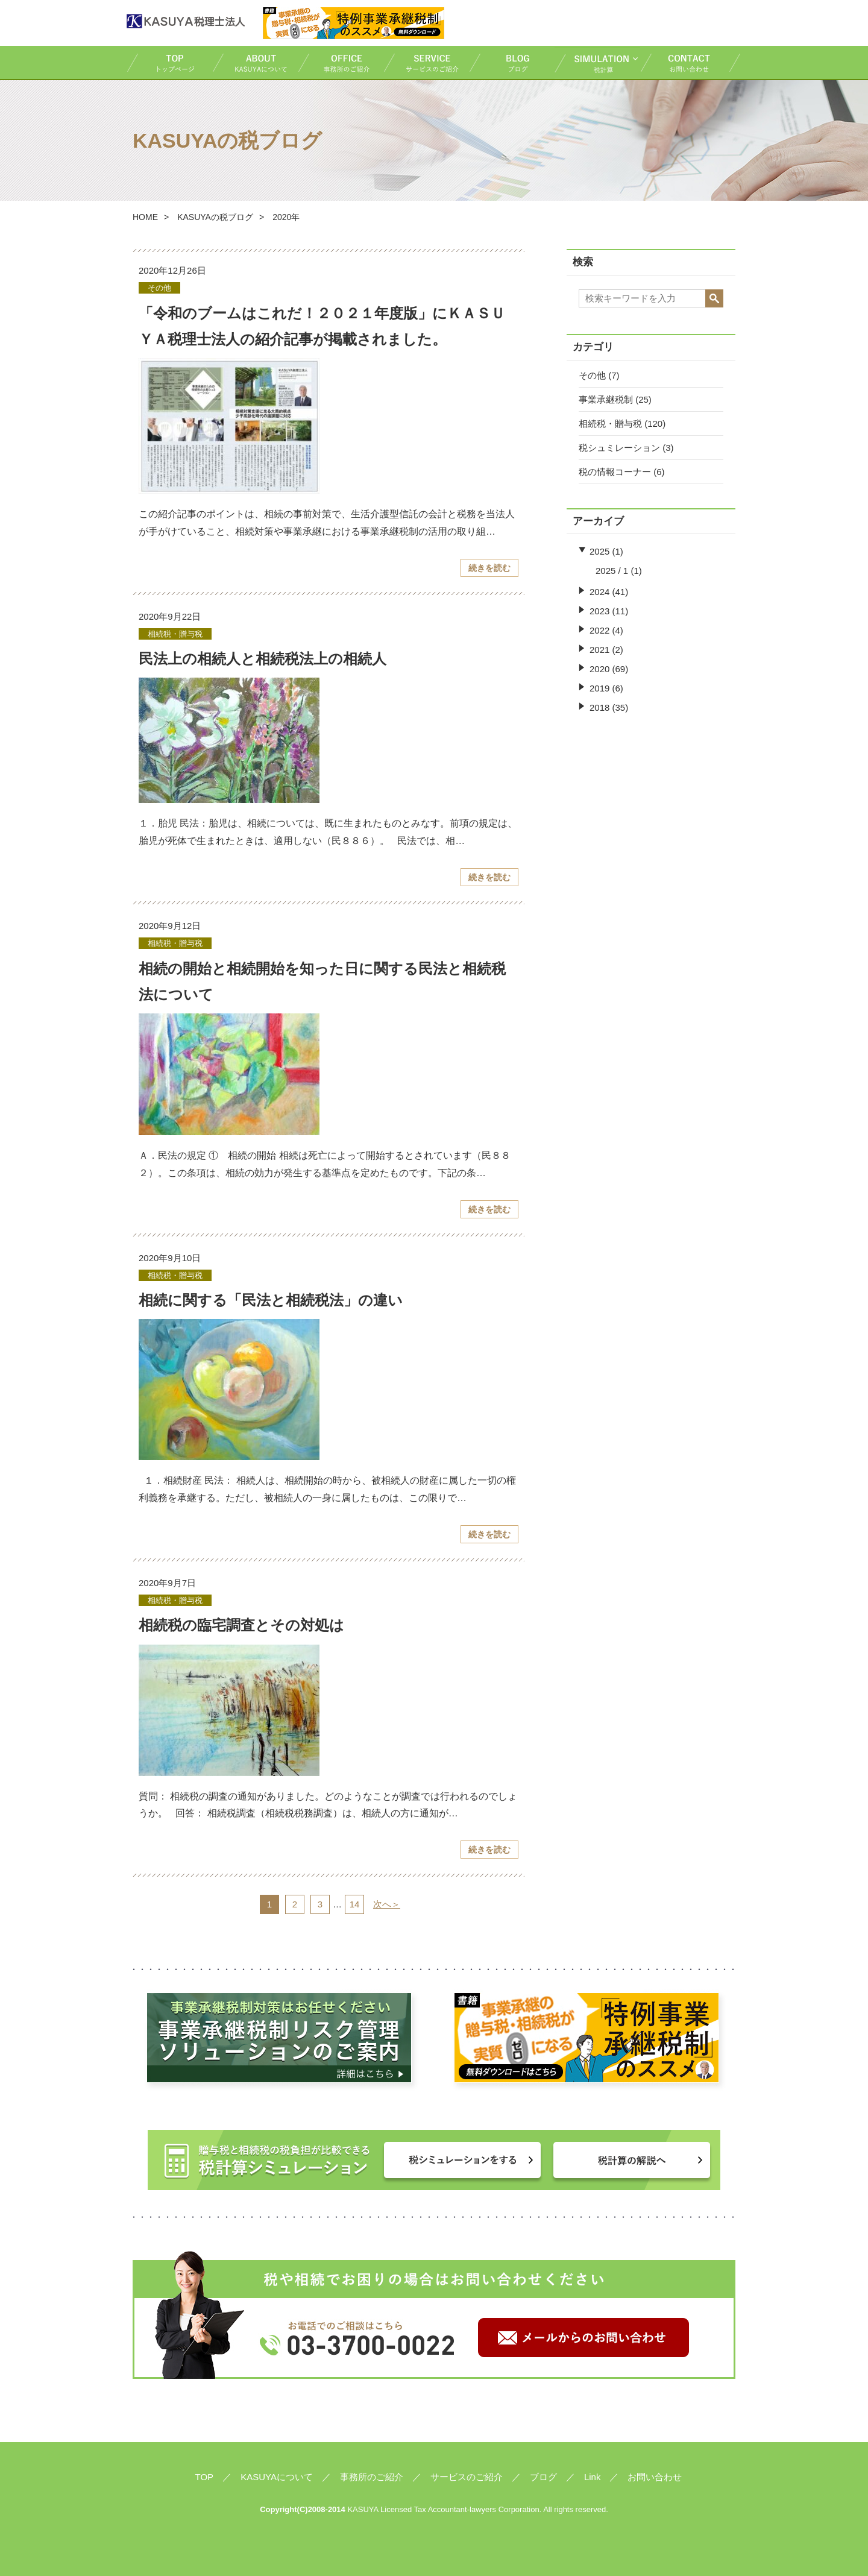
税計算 (597, 62)
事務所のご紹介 (340, 62)
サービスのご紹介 (426, 62)
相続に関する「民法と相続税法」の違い (271, 1300)
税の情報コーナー (615, 472)
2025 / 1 (612, 570)
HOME (145, 217)
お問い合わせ (690, 62)
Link (592, 2477)
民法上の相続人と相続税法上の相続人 (262, 658)
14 (355, 1904)
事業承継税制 (606, 399)
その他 (592, 375)
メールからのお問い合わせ (583, 2337)
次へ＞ (386, 1904)
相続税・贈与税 (610, 423)
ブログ (512, 62)
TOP (169, 62)
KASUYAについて (255, 62)
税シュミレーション (619, 447)
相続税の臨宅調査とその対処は (241, 1625)
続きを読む (489, 568)
